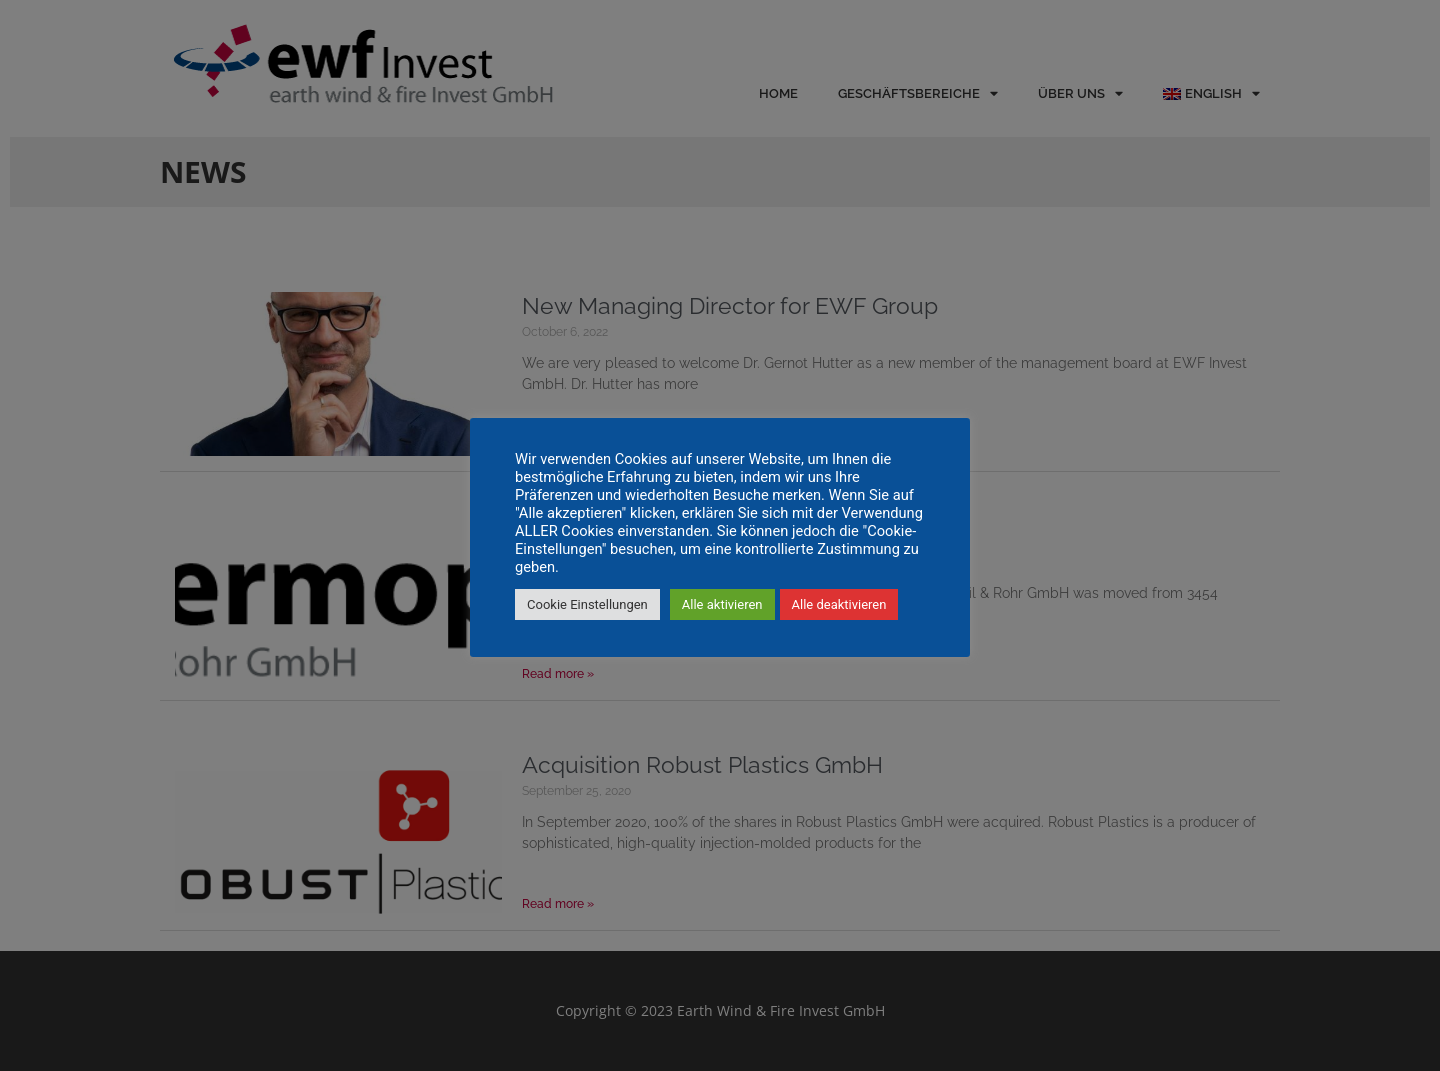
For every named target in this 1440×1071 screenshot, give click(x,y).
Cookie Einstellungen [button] (587, 604)
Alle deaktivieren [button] (839, 604)
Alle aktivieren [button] (722, 604)
